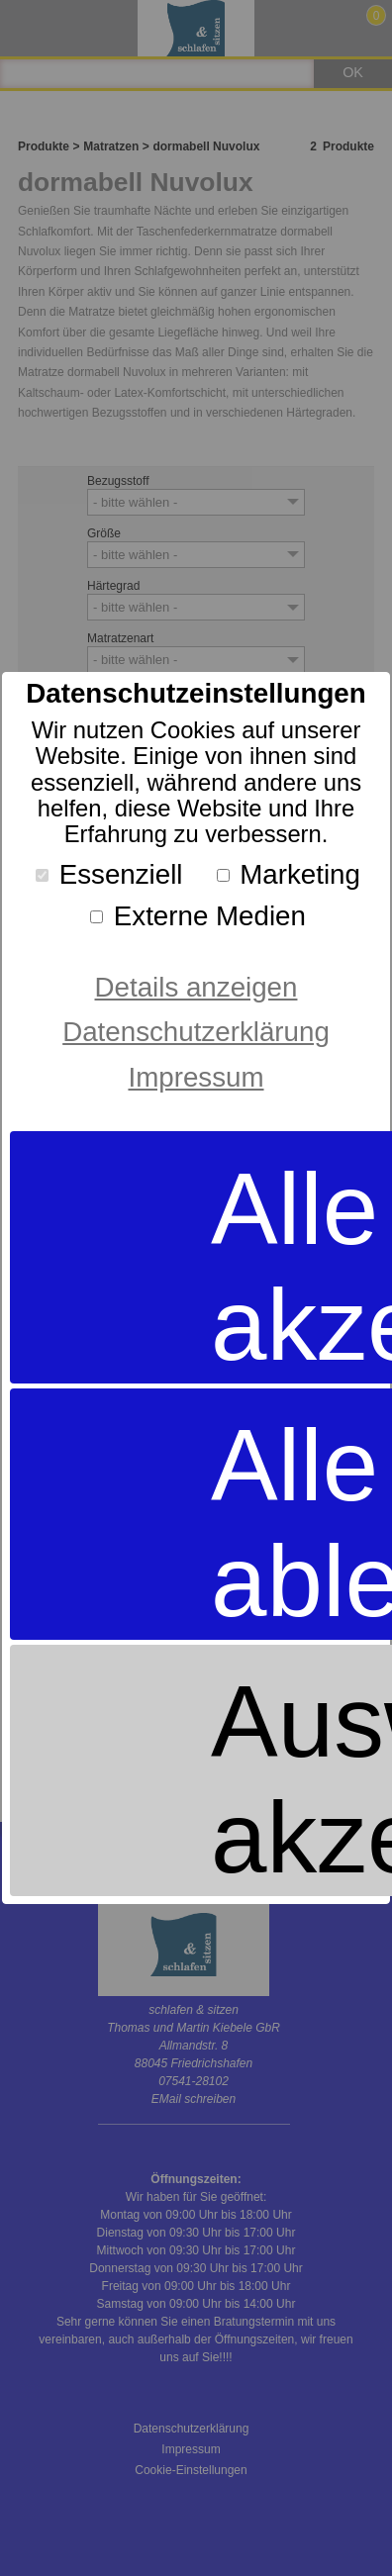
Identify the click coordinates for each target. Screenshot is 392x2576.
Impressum (195, 1077)
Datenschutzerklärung (196, 1031)
